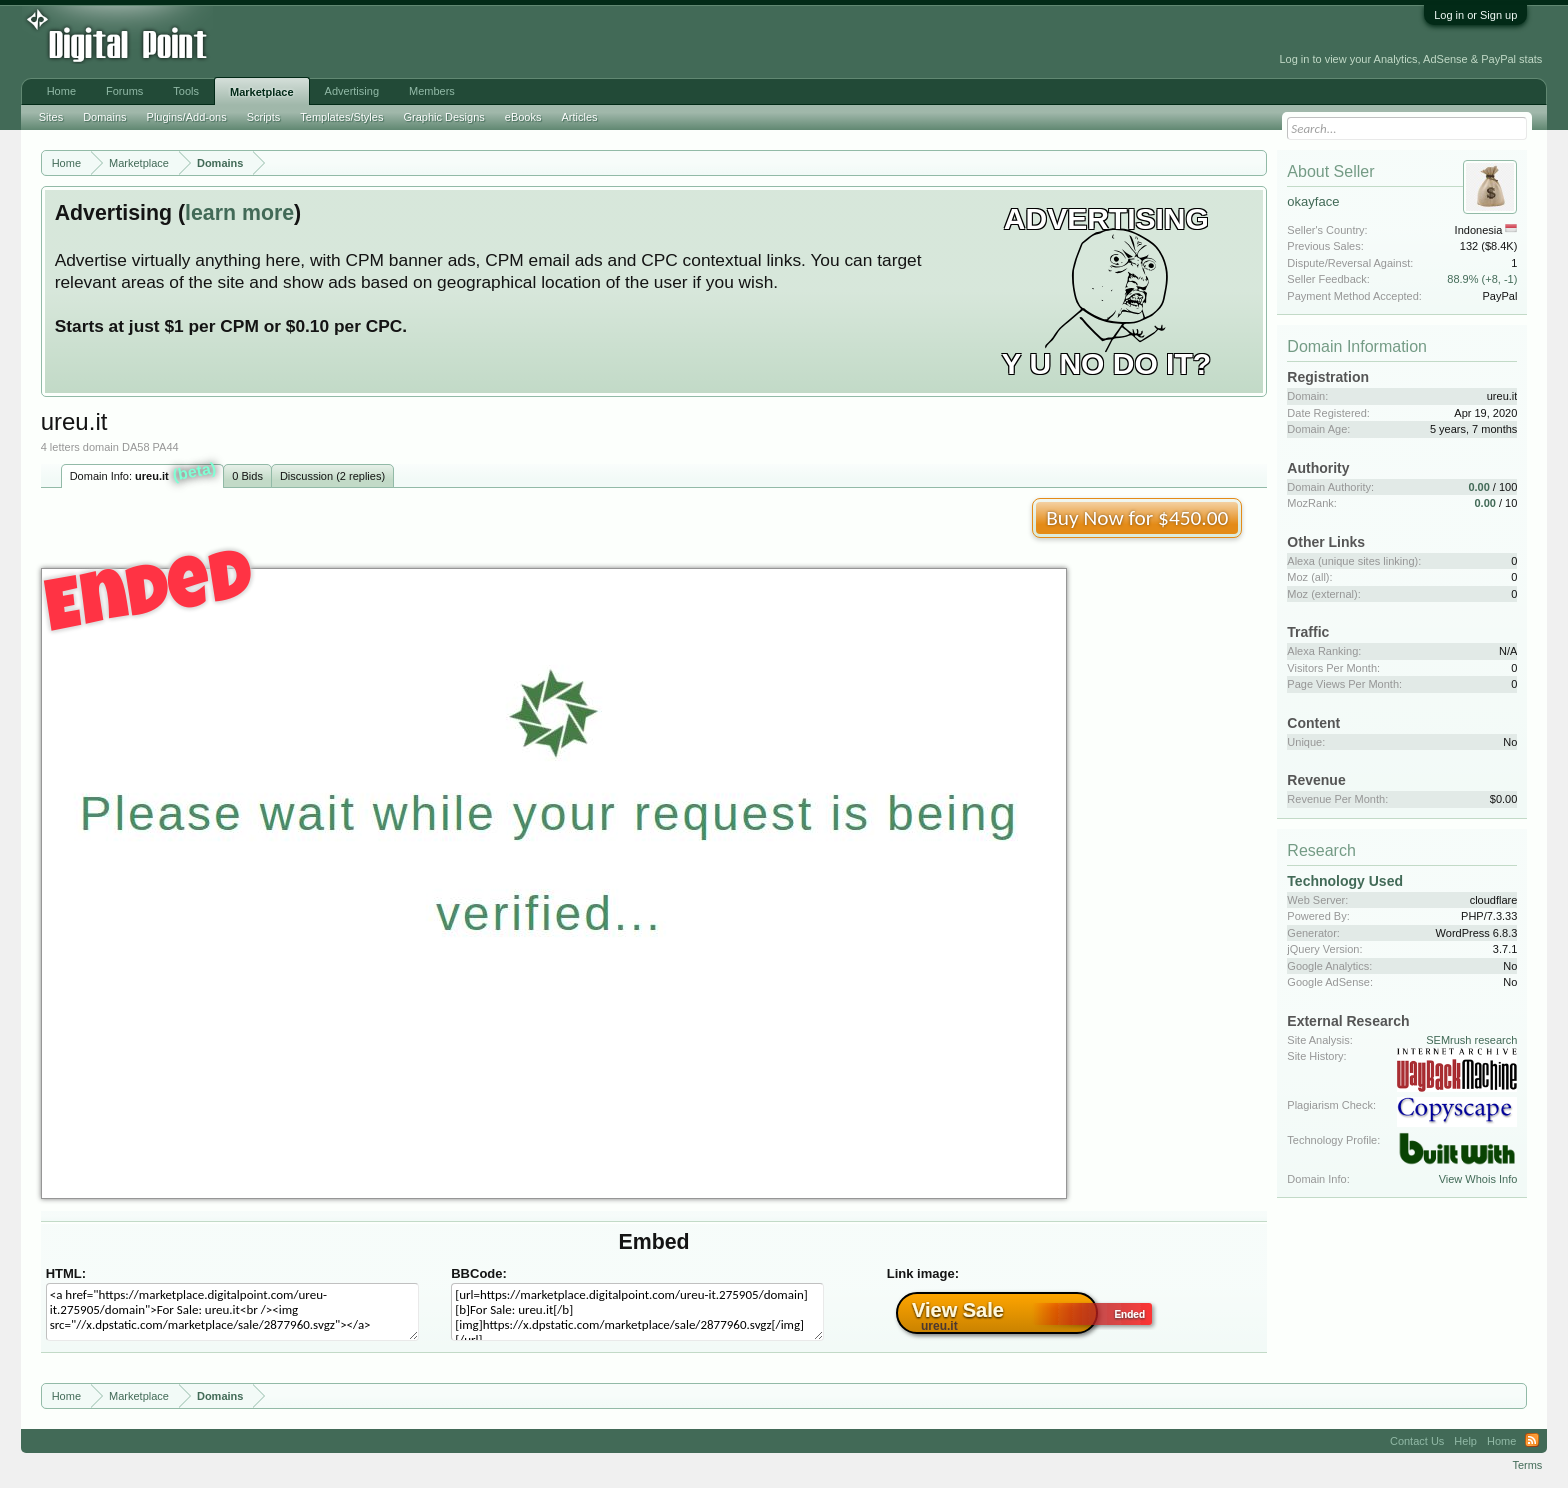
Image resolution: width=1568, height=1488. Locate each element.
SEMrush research (1471, 1040)
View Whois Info (1478, 1179)
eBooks (523, 117)
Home (61, 91)
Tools (186, 91)
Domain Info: (143, 474)
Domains (104, 117)
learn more (239, 213)
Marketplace (262, 92)
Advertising (352, 91)
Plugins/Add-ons (187, 117)
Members (432, 91)
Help (1465, 1441)
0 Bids (247, 476)
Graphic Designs (443, 117)
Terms (1527, 1465)
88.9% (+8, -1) (1482, 279)
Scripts (264, 117)
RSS (1532, 1441)
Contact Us (1417, 1441)
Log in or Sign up (1475, 15)
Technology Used (1345, 881)
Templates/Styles (341, 117)
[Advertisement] (455, 42)
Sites (51, 117)
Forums (124, 91)
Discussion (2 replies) (332, 476)
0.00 (1478, 487)
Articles (579, 117)
